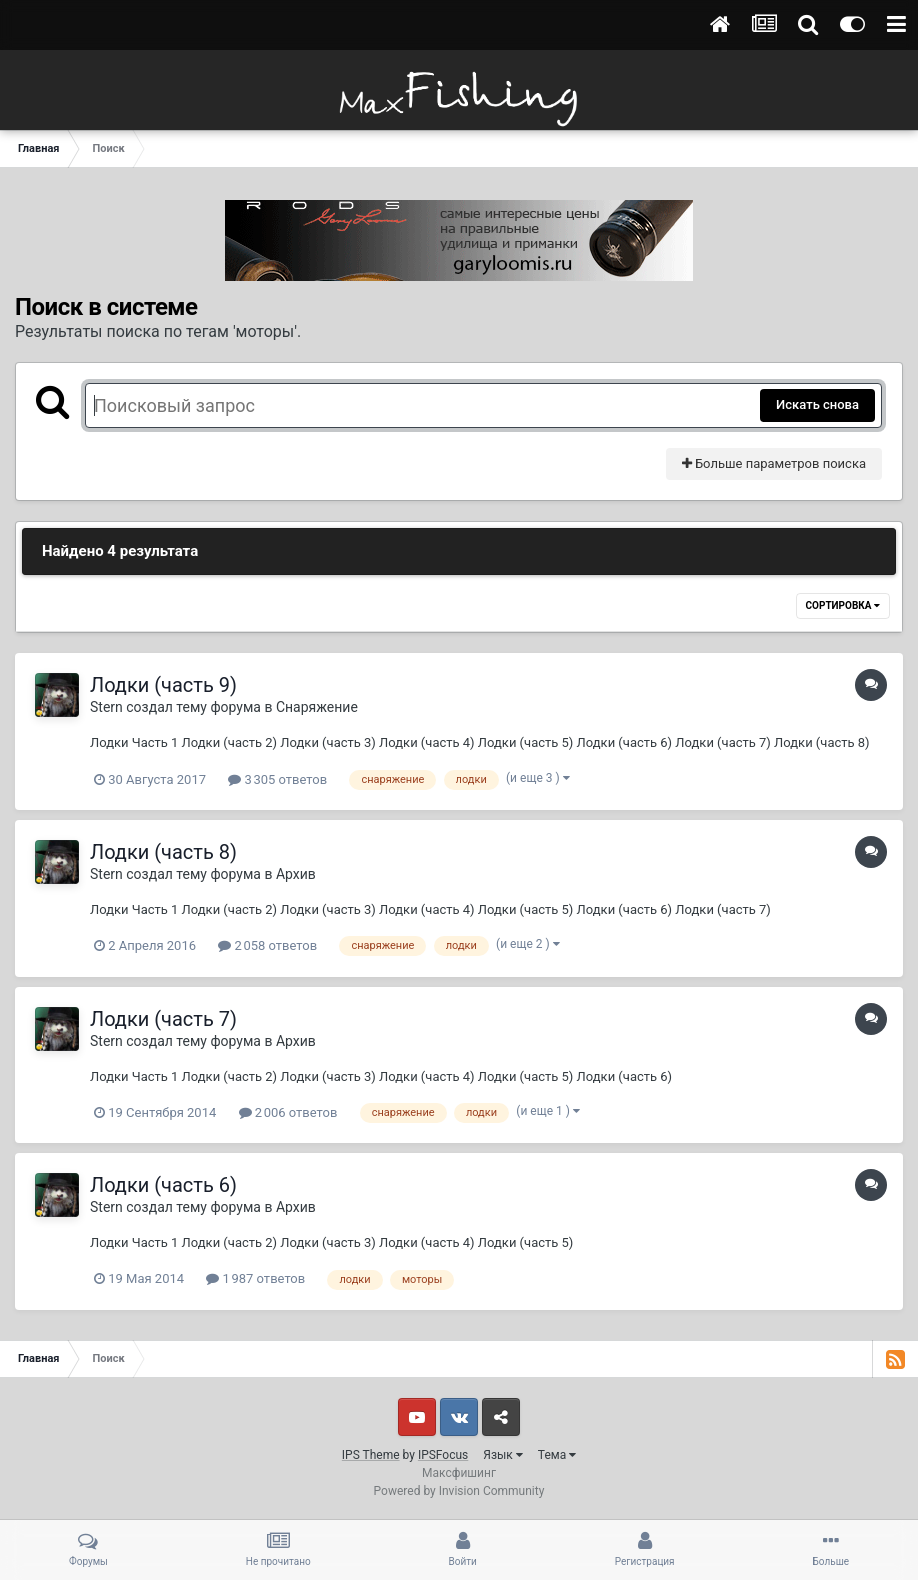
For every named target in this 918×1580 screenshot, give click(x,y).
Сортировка (843, 605)
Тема (557, 1455)
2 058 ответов (267, 945)
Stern (106, 707)
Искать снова (817, 404)
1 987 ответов (255, 1278)
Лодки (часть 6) (163, 1185)
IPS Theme (371, 1455)
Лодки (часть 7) (163, 1019)
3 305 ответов (277, 779)
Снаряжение (317, 707)
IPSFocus (443, 1455)
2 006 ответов (288, 1112)
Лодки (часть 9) (163, 685)
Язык (503, 1455)
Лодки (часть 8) (163, 852)
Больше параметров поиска (774, 463)
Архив (296, 874)
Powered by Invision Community (459, 1491)
